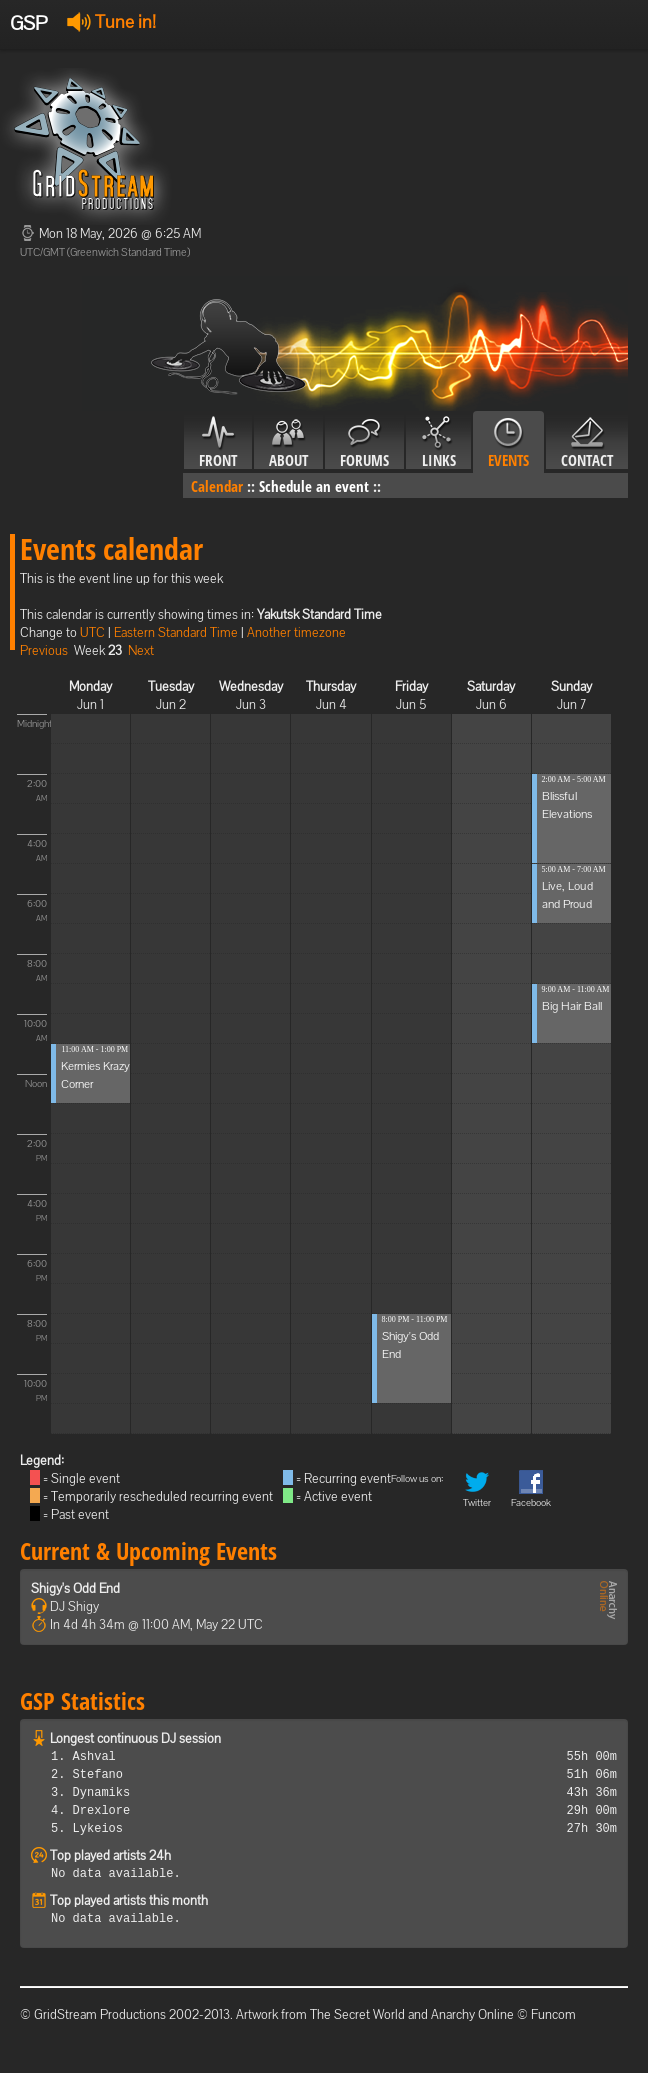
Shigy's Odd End (75, 1588)
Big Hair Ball (572, 1006)
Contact (587, 443)
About (288, 443)
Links (438, 443)
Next (141, 650)
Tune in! (111, 21)
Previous (44, 650)
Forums (364, 443)
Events (508, 443)
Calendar (217, 486)
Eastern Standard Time (176, 632)
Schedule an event (314, 486)
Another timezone (296, 632)
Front (218, 443)
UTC (92, 632)
